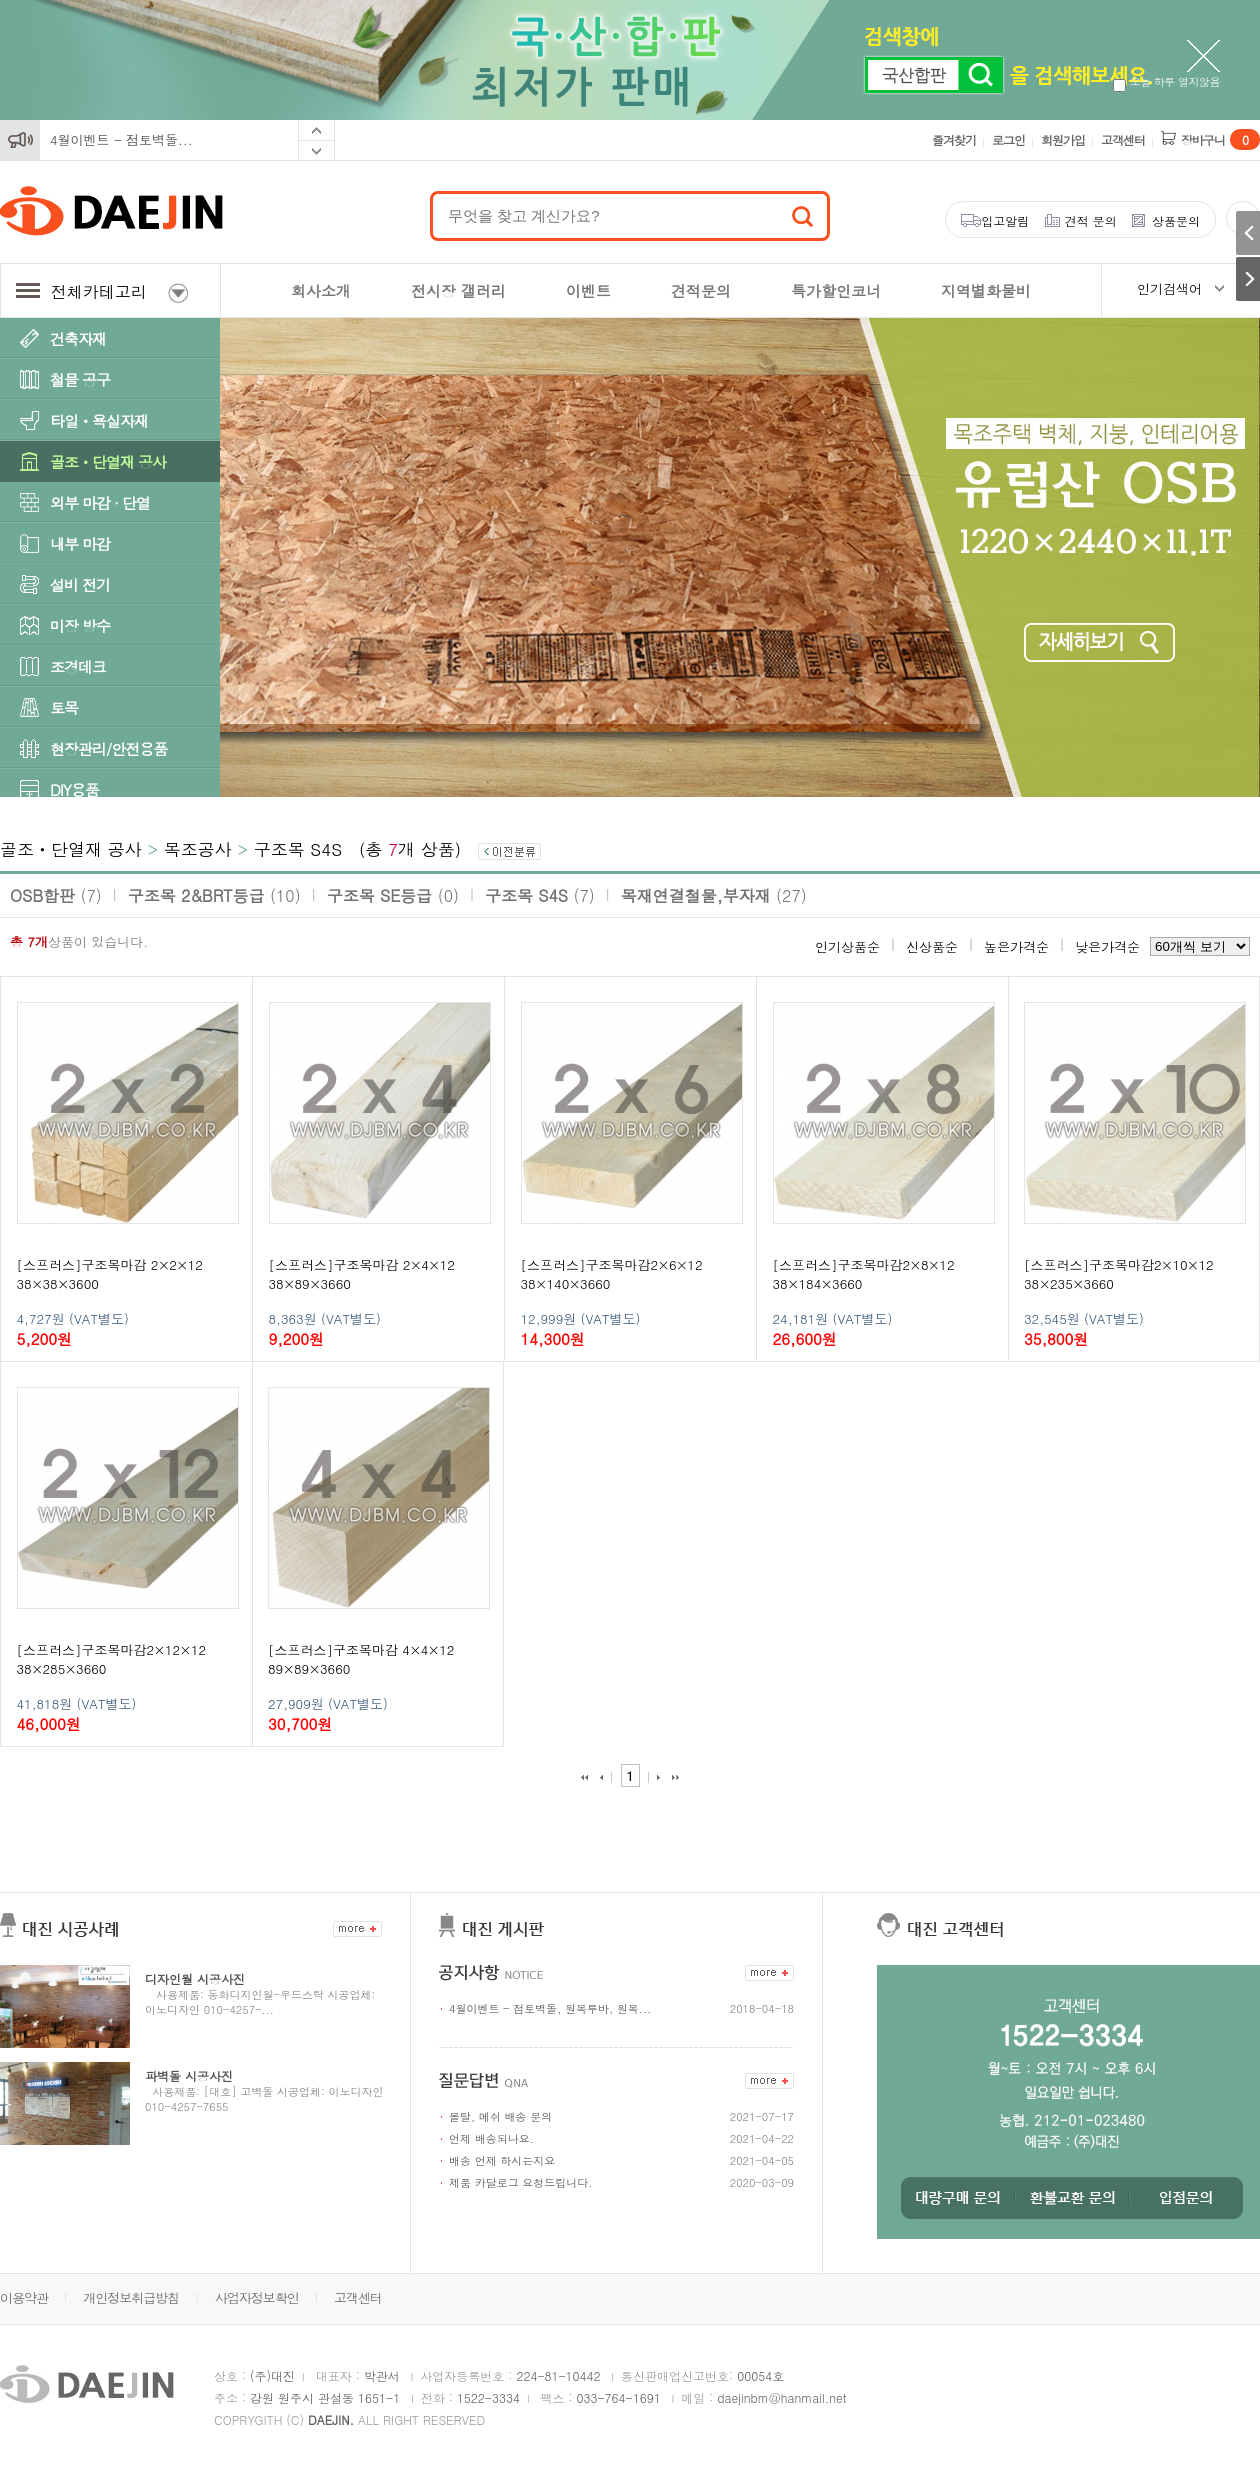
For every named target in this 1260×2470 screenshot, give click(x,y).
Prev (316, 130)
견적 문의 (1091, 220)
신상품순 (932, 946)
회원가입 (1063, 139)
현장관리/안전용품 (108, 748)
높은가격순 (1016, 946)
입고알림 (1005, 220)
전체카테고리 (102, 291)
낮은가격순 (1107, 946)
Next (316, 151)
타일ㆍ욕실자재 (99, 420)
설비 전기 (80, 584)
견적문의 (701, 290)
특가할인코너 (836, 290)
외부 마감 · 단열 (100, 502)
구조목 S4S (298, 849)
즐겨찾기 (954, 139)
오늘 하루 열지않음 (1166, 81)
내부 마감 (80, 543)
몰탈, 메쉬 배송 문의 (500, 2116)
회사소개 (321, 290)
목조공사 (198, 849)
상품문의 (1176, 220)
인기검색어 (1169, 288)
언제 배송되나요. (491, 2138)
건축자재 (78, 338)
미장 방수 (80, 625)
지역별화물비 (986, 290)
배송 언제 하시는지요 (502, 2160)
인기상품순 (847, 946)
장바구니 (1220, 139)
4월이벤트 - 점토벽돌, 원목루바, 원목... (550, 2008)
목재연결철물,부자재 (714, 895)
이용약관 (24, 2297)
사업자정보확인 (257, 2297)
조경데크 (78, 666)
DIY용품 (74, 789)
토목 (64, 707)
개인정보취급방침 (131, 2297)
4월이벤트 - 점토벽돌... (121, 139)
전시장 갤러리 (458, 290)
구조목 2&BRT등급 (214, 895)
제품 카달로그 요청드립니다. (520, 2182)
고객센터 (1123, 139)
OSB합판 (56, 895)
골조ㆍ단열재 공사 (108, 461)
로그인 (1008, 139)
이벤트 (588, 290)
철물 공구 (80, 379)
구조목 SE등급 (393, 895)
